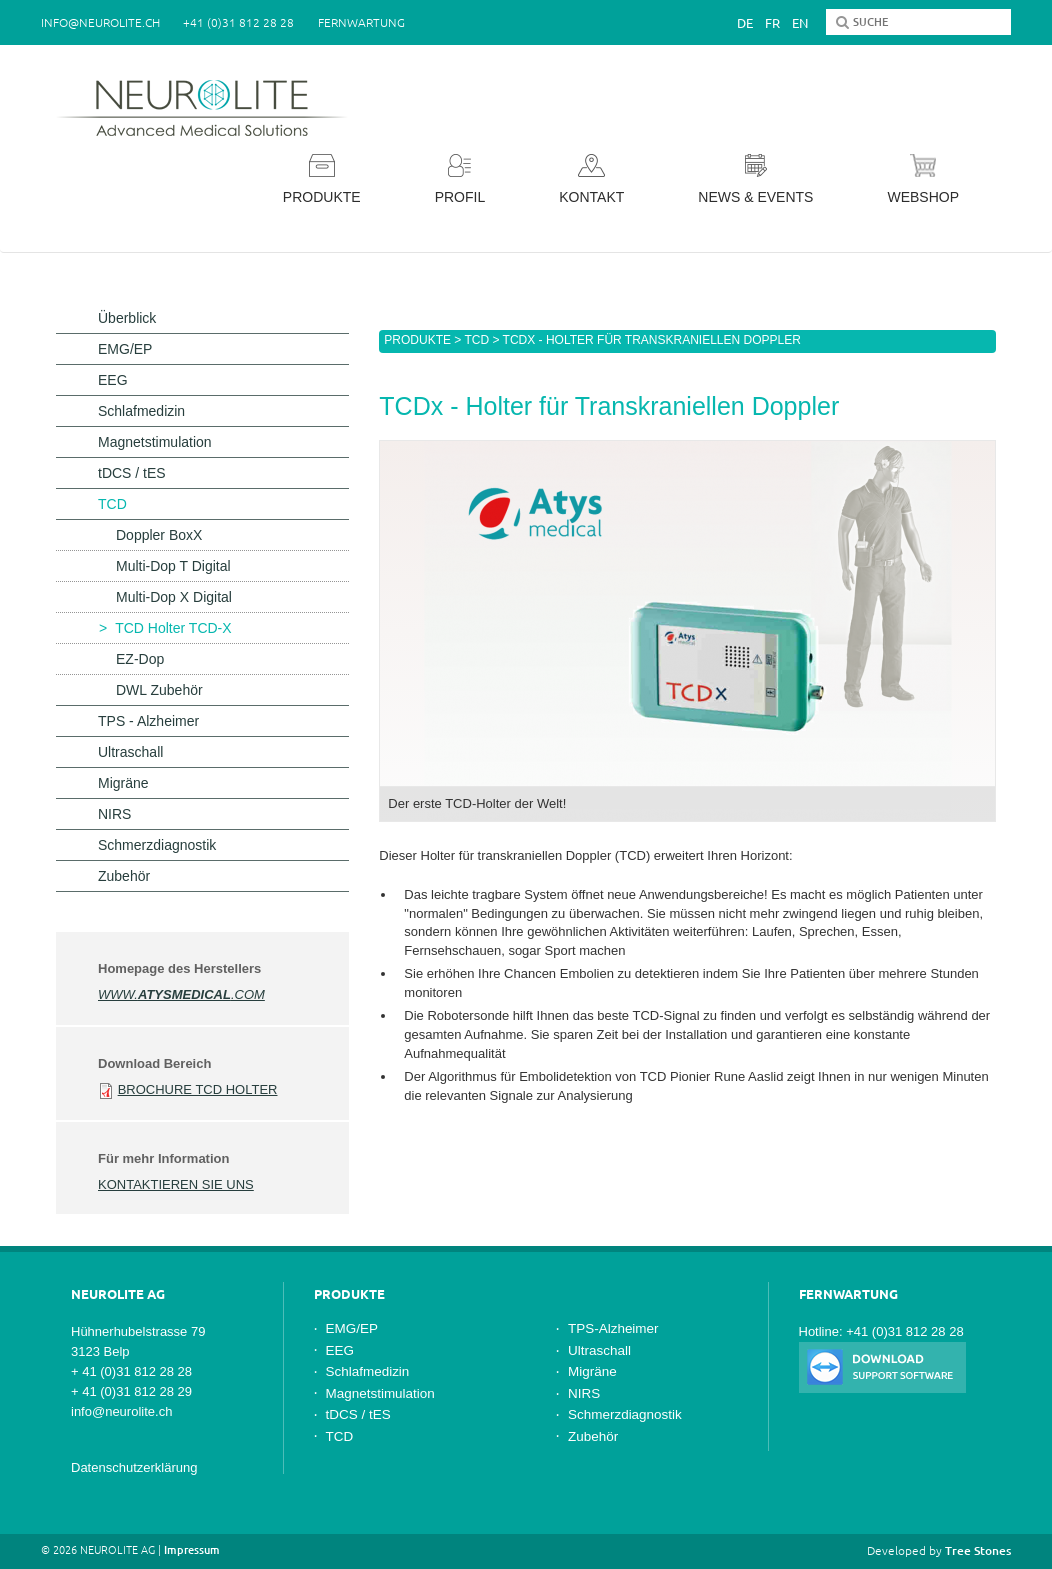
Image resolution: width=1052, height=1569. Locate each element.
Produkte (417, 340)
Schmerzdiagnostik (157, 845)
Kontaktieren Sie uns (176, 1184)
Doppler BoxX (159, 535)
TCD (476, 340)
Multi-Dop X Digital (174, 597)
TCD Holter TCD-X (173, 628)
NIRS (114, 814)
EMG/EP (125, 349)
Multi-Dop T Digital (173, 566)
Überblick (127, 318)
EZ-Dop (140, 659)
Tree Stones (978, 1550)
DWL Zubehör (159, 690)
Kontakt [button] (591, 179)
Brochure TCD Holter (198, 1089)
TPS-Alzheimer (613, 1328)
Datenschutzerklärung (134, 1467)
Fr (772, 23)
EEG (113, 380)
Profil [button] (460, 179)
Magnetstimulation (155, 442)
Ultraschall (130, 752)
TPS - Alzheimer (148, 721)
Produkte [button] (322, 179)
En (800, 23)
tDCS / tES (132, 473)
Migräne (123, 783)
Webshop (923, 179)
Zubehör (124, 876)
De (745, 23)
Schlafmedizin (141, 411)
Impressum (192, 1550)
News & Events (755, 179)
